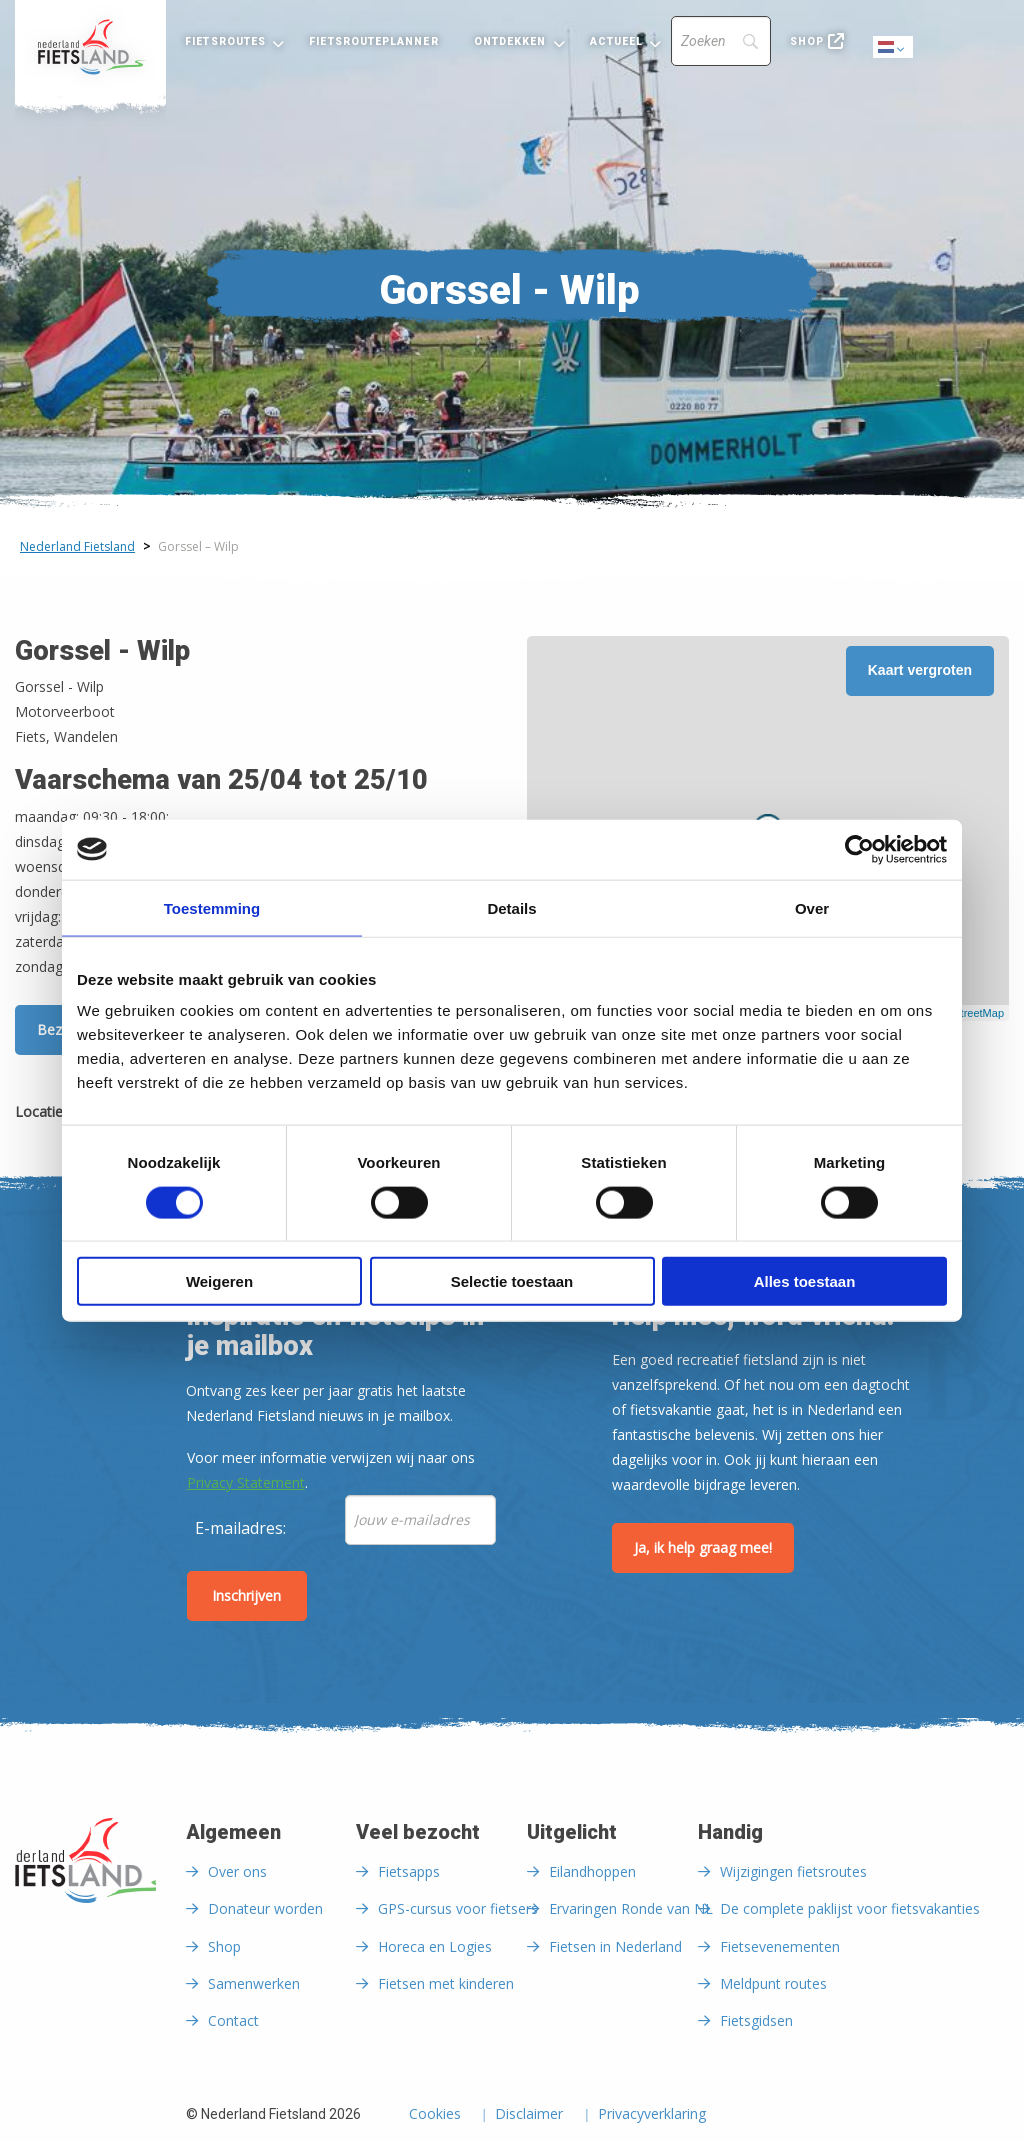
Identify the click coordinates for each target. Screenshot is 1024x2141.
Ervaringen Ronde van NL (631, 1908)
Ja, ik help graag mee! (703, 1547)
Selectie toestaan (512, 1281)
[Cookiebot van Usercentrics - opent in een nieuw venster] (859, 849)
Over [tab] (812, 907)
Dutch (894, 48)
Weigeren (219, 1281)
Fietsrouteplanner (373, 41)
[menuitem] (90, 47)
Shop (807, 41)
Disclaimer (529, 2115)
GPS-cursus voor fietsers (458, 1908)
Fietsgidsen (756, 2020)
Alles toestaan (805, 1281)
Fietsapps (409, 1871)
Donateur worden (265, 1908)
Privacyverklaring (652, 2115)
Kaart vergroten (920, 670)
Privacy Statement (246, 1482)
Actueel (617, 41)
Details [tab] (511, 907)
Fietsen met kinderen (446, 1983)
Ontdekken (510, 41)
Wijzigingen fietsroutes (793, 1871)
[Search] (721, 41)
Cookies (435, 2115)
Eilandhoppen (592, 1871)
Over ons (237, 1871)
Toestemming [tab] (212, 907)
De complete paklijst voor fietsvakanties (850, 1908)
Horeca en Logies (435, 1946)
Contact (233, 2020)
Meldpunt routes (773, 1983)
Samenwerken (254, 1983)
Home (90, 47)
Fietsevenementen (780, 1946)
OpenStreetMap (965, 1013)
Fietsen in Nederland (615, 1946)
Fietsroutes (225, 41)
